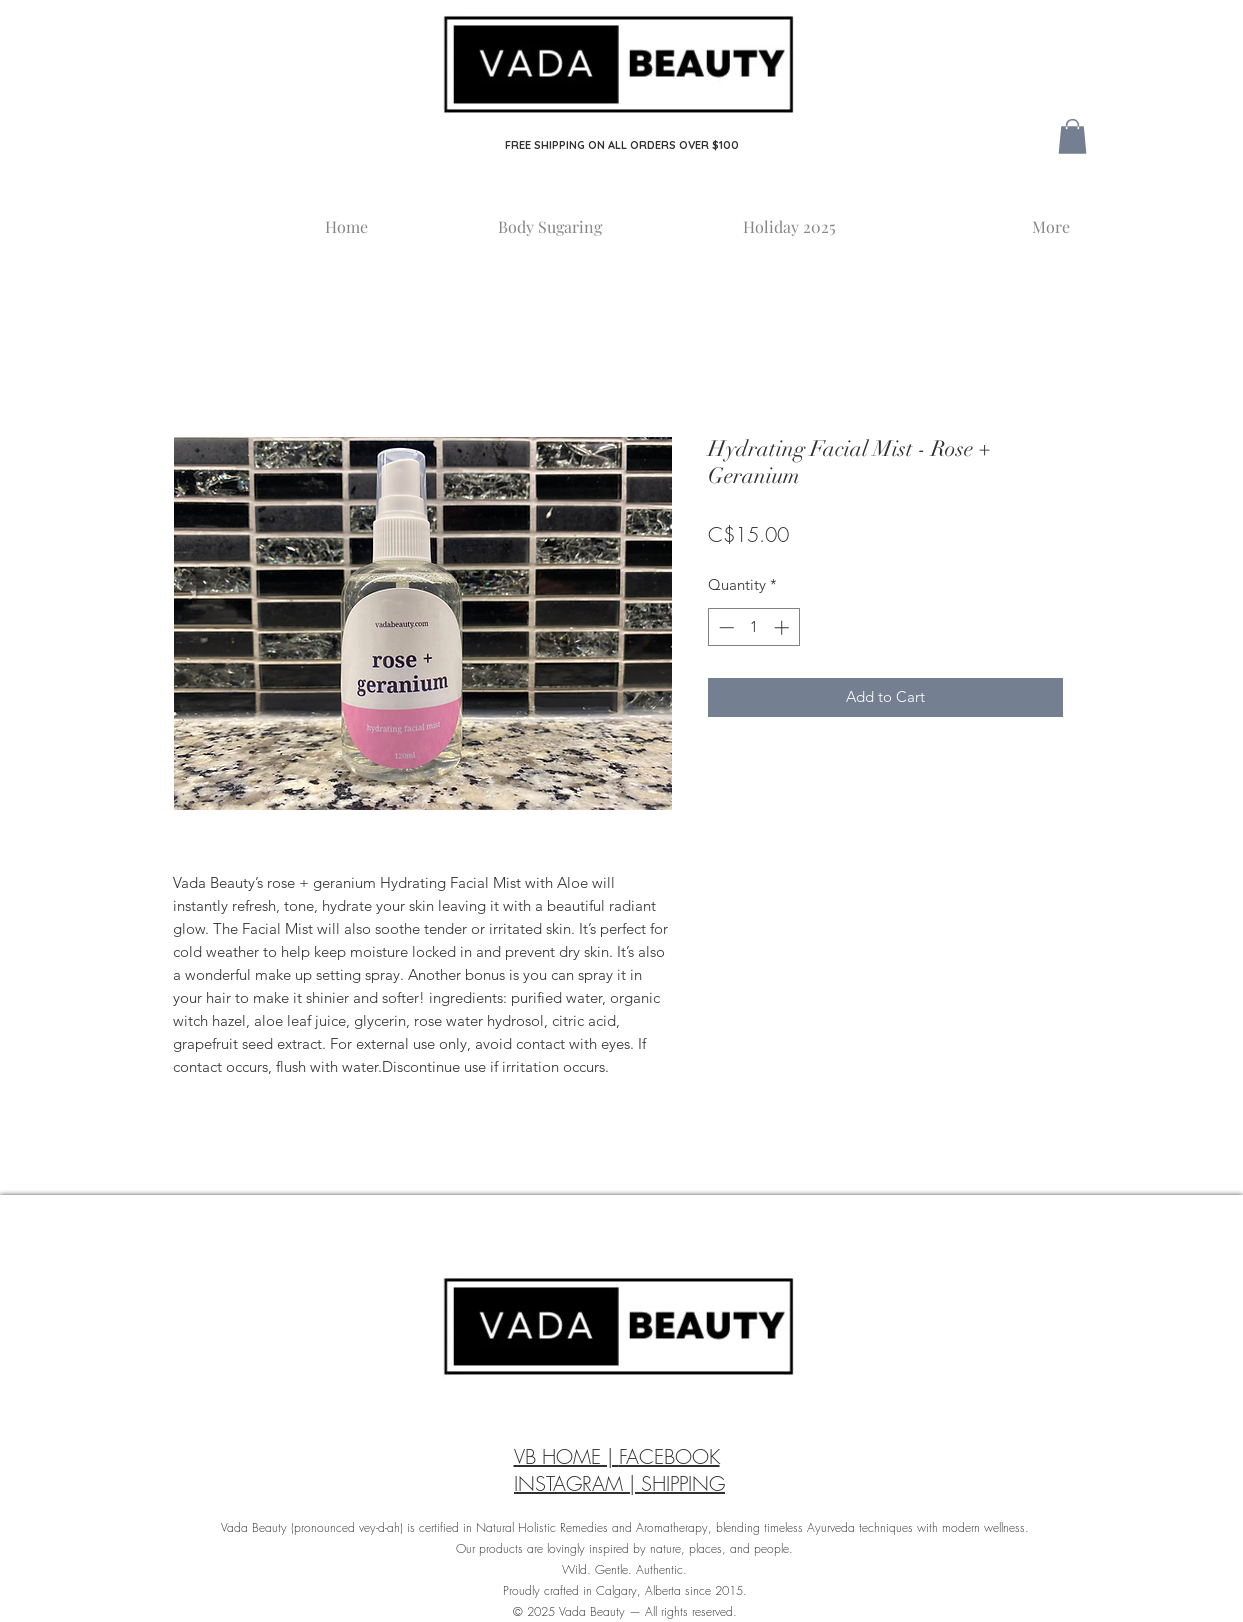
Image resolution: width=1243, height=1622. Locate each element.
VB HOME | (566, 1456)
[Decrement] (724, 627)
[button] (1072, 136)
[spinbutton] (753, 627)
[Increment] (783, 627)
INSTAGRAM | (577, 1483)
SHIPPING (683, 1483)
